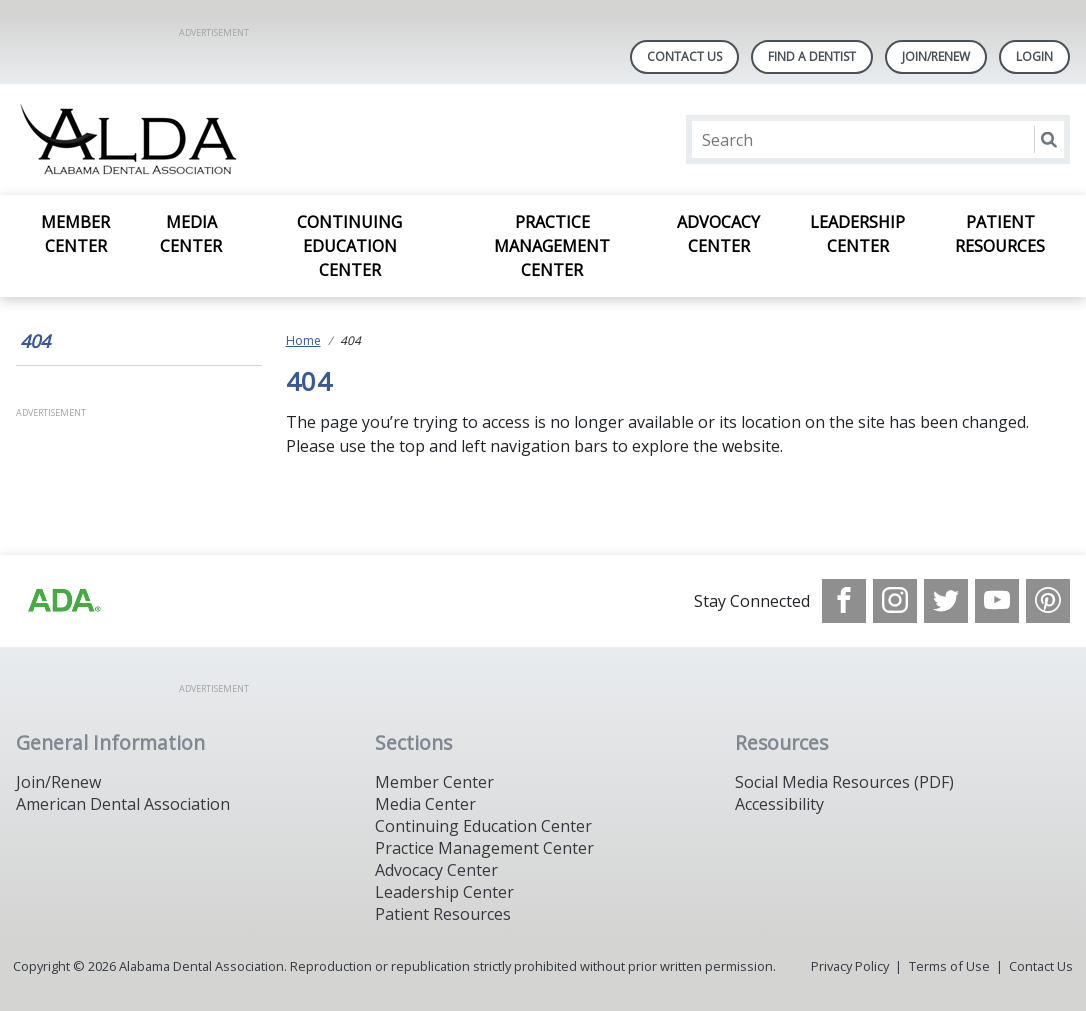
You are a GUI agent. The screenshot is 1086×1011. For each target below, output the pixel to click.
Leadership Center (857, 234)
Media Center (191, 234)
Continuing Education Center (349, 246)
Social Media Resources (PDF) (844, 782)
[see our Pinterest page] (1048, 601)
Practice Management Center (552, 246)
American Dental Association (123, 804)
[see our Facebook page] (844, 601)
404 (35, 341)
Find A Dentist (812, 56)
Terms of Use (949, 966)
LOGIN (1034, 56)
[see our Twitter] (946, 601)
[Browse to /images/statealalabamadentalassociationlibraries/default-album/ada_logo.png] (63, 601)
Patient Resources (1000, 234)
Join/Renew (936, 56)
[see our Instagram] (895, 601)
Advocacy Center (718, 234)
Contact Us (684, 56)
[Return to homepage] (274, 139)
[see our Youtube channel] (997, 601)
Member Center (75, 234)
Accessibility (779, 804)
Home (303, 340)
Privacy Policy (850, 966)
